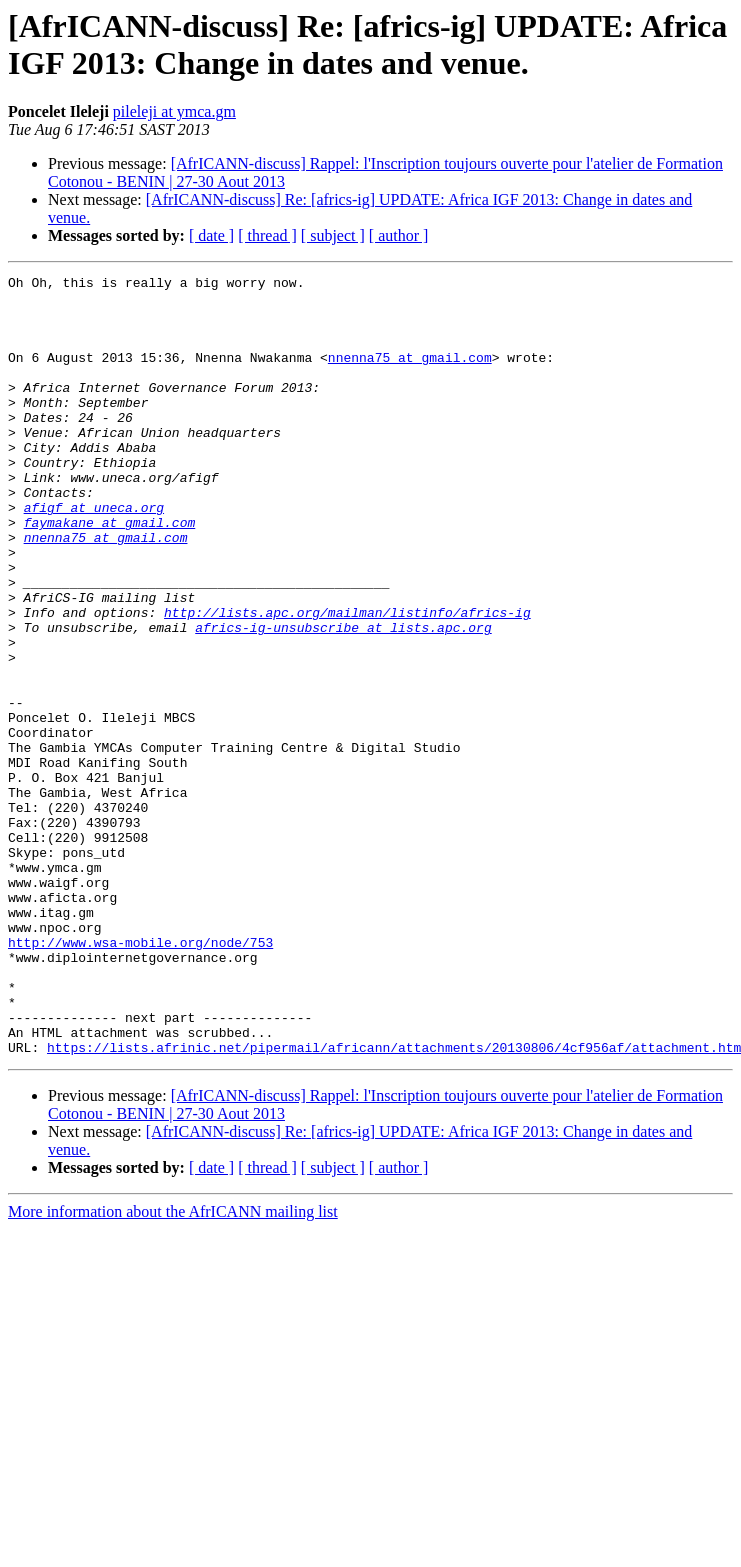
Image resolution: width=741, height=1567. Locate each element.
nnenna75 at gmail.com (410, 375)
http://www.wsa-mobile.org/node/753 (140, 1077)
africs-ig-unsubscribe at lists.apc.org (343, 699)
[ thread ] (267, 235)
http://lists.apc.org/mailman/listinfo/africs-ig (347, 681)
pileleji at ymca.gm (174, 111)
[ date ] (211, 235)
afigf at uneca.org (94, 555)
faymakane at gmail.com (110, 573)
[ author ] (399, 235)
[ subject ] (333, 235)
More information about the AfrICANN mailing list (173, 1367)
